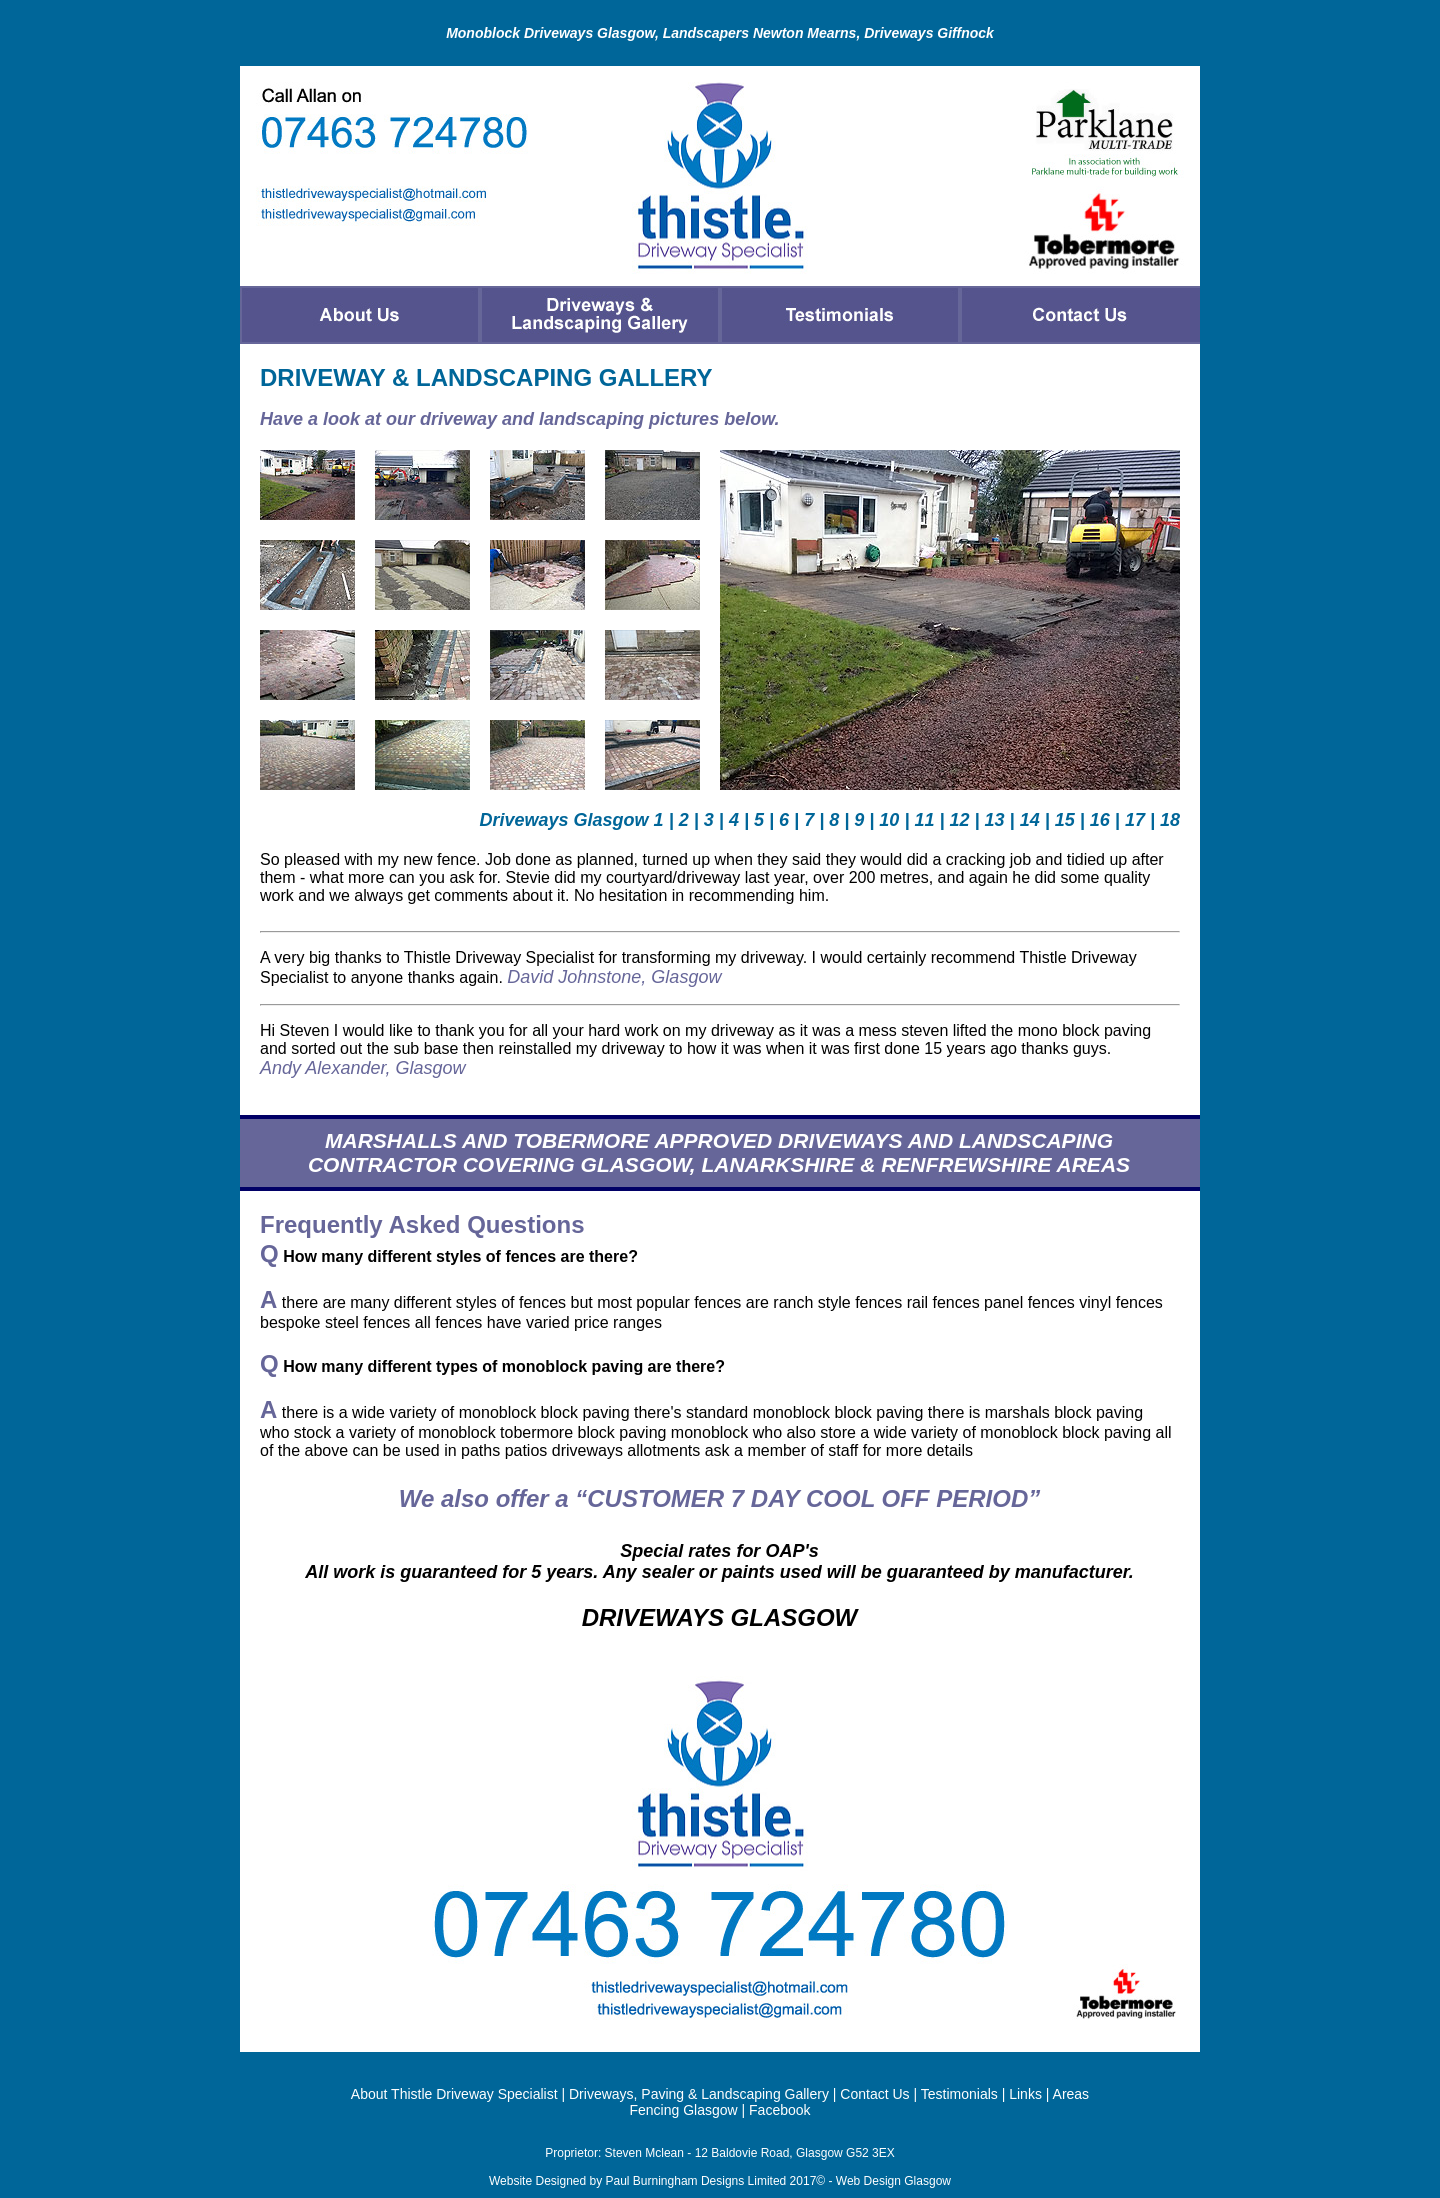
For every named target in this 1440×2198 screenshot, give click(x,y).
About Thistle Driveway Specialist (454, 2094)
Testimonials (959, 2094)
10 (889, 820)
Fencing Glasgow (683, 2110)
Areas (1071, 2094)
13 (995, 820)
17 (1135, 820)
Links (1025, 2094)
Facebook (779, 2110)
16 (1100, 820)
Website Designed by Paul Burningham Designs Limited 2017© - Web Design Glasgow (720, 2181)
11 (924, 820)
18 (1170, 820)
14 (1030, 820)
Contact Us (874, 2094)
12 (960, 820)
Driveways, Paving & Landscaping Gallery (699, 2094)
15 (1065, 820)
